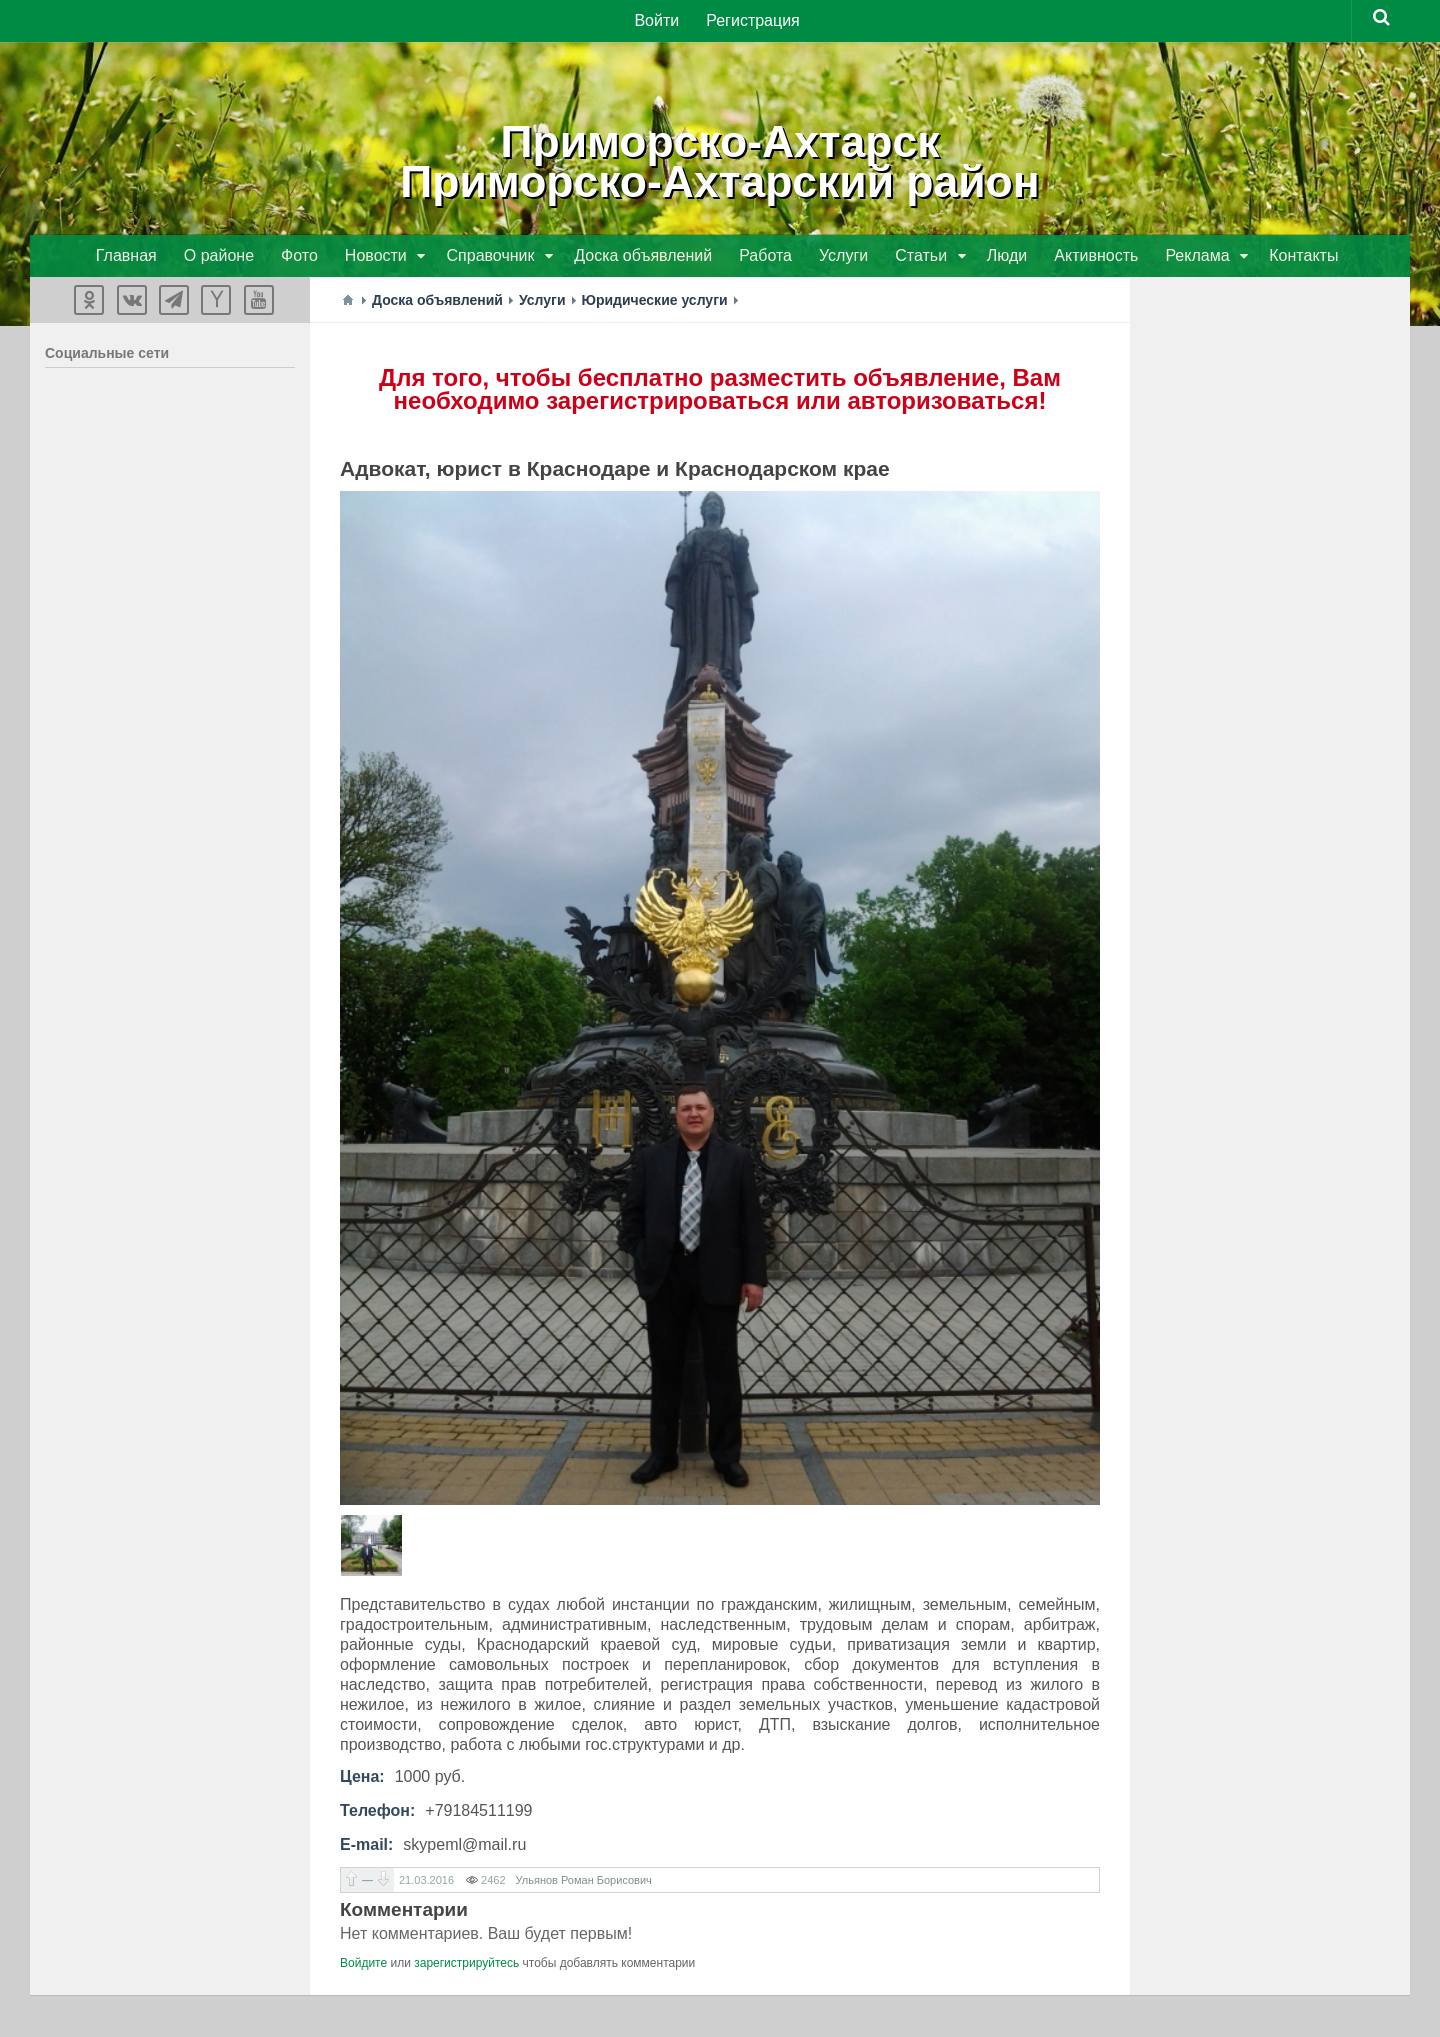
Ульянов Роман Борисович (584, 1882)
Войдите (363, 1965)
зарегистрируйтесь (466, 1965)
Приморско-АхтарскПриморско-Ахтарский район (720, 160)
